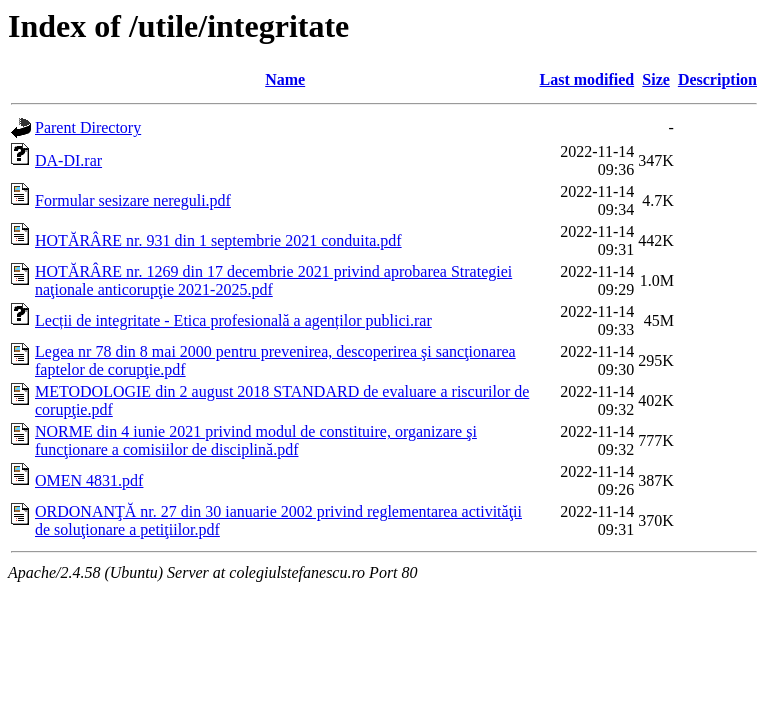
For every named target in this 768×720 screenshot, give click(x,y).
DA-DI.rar (68, 160)
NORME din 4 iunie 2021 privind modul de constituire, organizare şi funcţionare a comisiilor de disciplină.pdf (256, 440)
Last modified (587, 79)
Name (285, 79)
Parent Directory (88, 127)
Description (717, 79)
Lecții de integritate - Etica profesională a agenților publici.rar (233, 320)
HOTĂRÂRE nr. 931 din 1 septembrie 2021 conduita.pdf (218, 240)
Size (656, 79)
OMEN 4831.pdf (89, 480)
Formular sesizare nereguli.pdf (133, 200)
